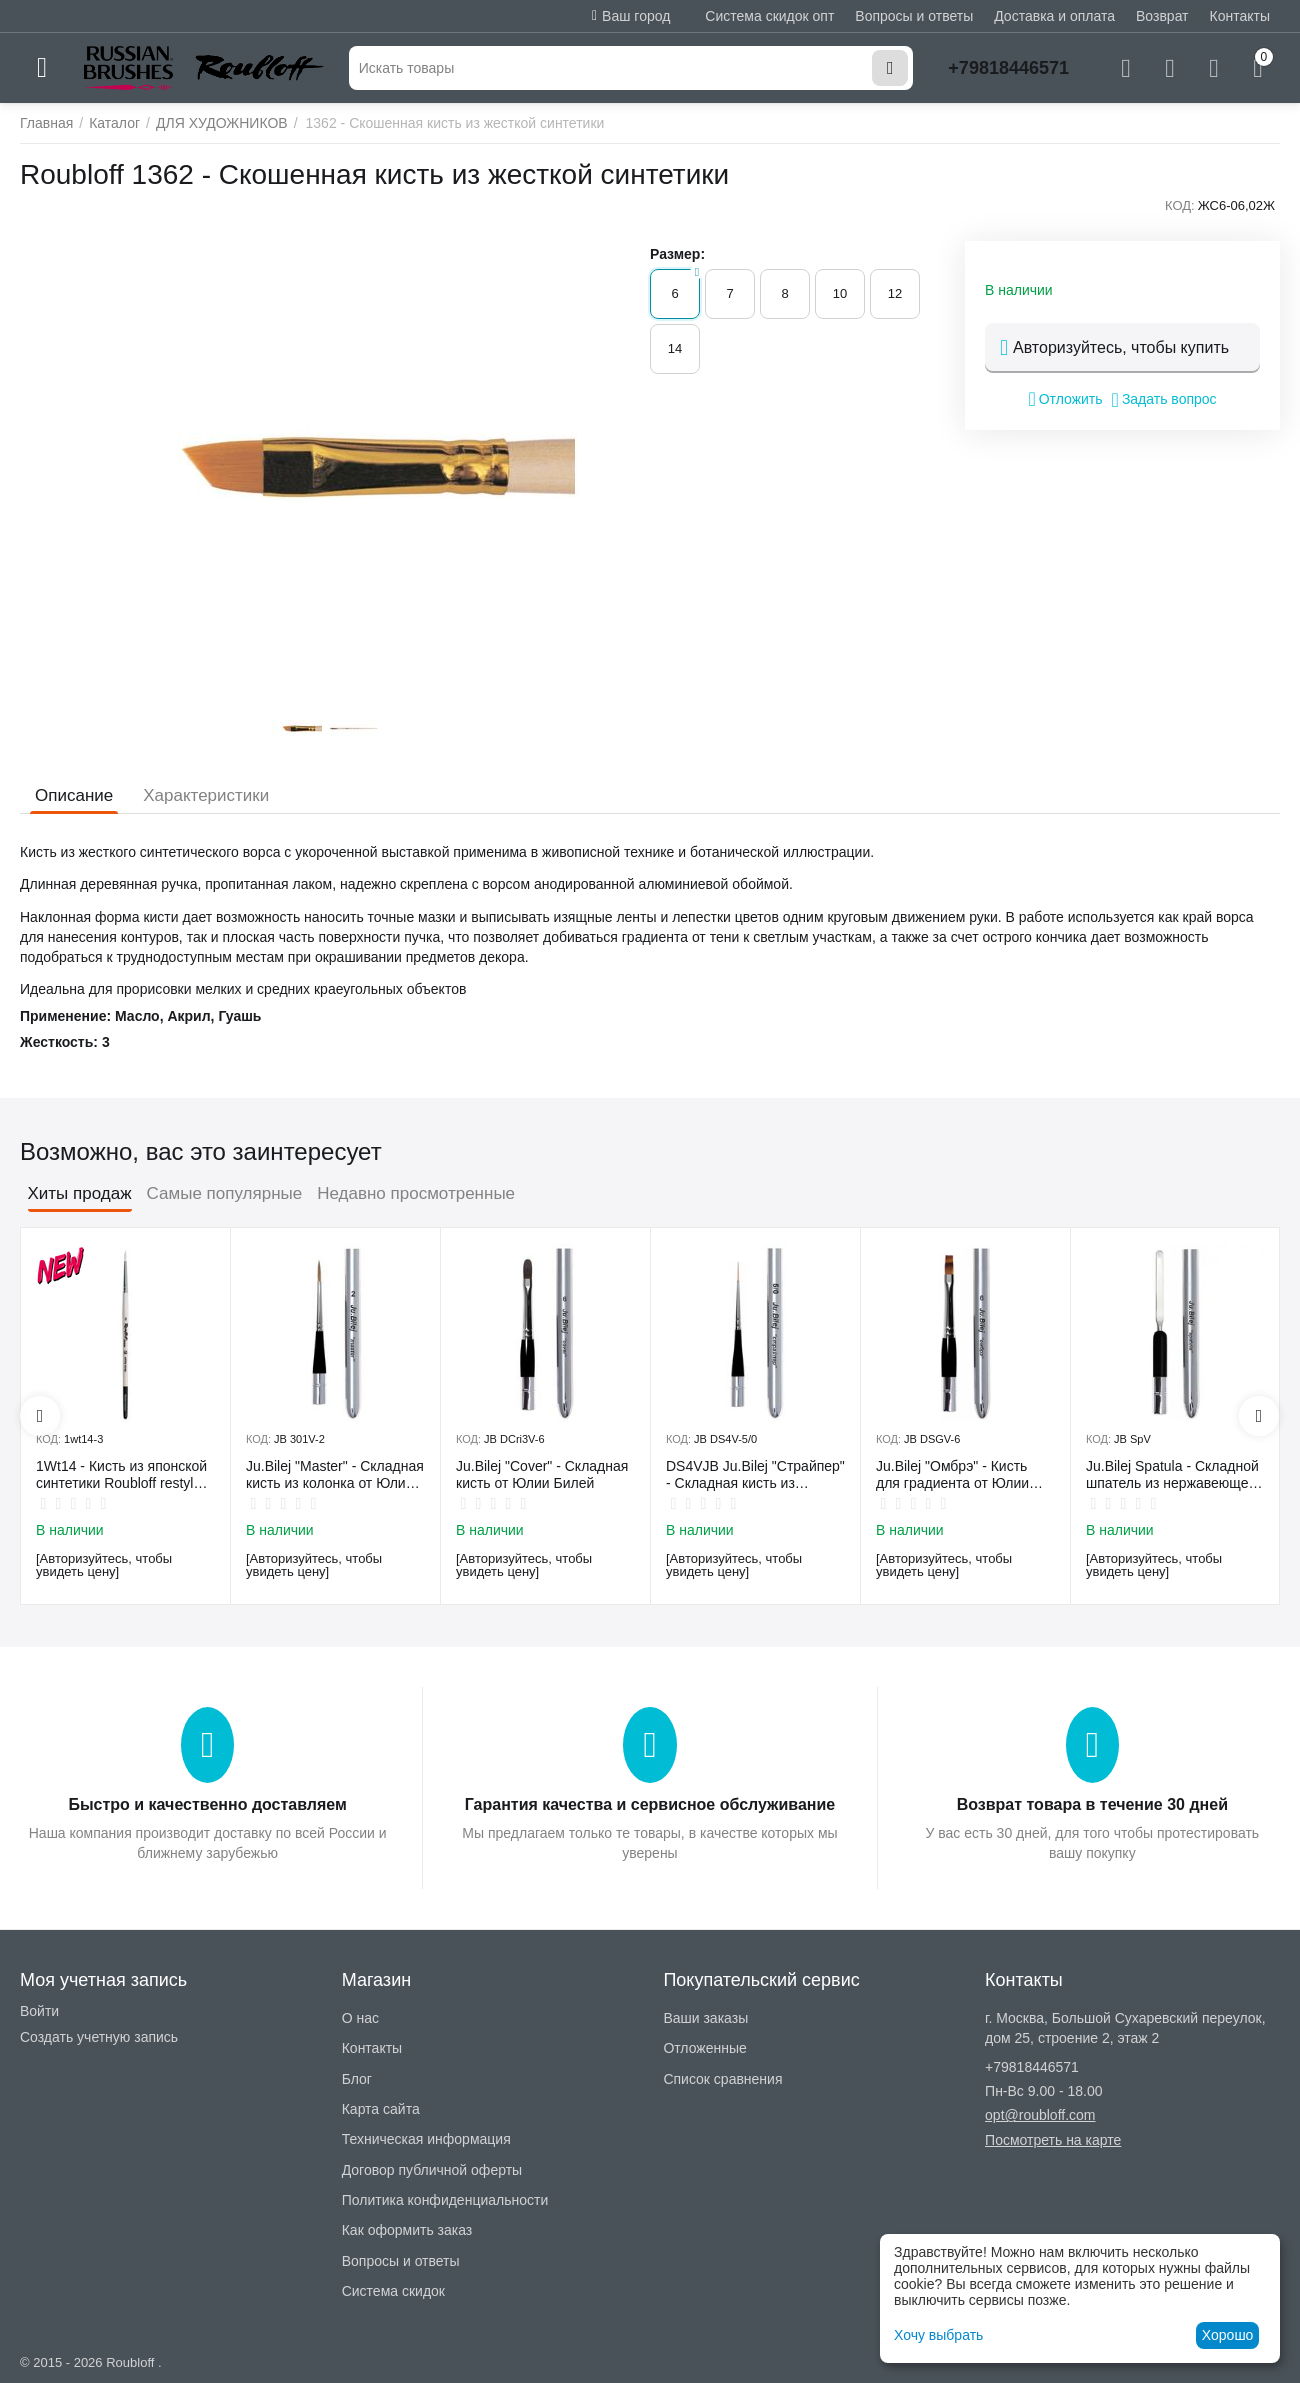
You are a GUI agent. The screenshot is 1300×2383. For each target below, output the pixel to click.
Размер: (677, 254)
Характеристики (206, 795)
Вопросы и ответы (914, 16)
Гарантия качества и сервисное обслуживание (650, 1804)
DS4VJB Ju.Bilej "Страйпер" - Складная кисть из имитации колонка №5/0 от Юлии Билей (755, 1475)
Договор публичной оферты (432, 2170)
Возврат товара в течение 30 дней (1092, 1804)
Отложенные (704, 2048)
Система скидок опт (769, 16)
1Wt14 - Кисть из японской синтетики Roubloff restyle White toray (121, 1475)
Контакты (1240, 16)
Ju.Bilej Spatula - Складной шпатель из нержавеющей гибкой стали (1172, 1475)
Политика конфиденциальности (445, 2200)
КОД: (1180, 205)
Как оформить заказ (407, 2230)
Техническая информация (426, 2139)
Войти (39, 2011)
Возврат (1162, 16)
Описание (74, 795)
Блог (357, 2079)
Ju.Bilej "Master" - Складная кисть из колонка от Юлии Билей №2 (335, 1475)
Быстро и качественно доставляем (207, 1804)
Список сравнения (722, 2079)
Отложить (1065, 399)
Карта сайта (381, 2109)
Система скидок (393, 2291)
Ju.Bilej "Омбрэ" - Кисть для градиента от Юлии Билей (952, 1475)
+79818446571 (1008, 68)
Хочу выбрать (938, 2335)
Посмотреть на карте (1053, 2140)
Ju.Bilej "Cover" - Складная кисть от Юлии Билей (542, 1474)
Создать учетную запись (99, 2037)
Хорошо (1228, 2335)
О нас (360, 2018)
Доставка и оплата (1054, 16)
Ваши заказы (705, 2018)
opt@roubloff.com (1040, 2115)
